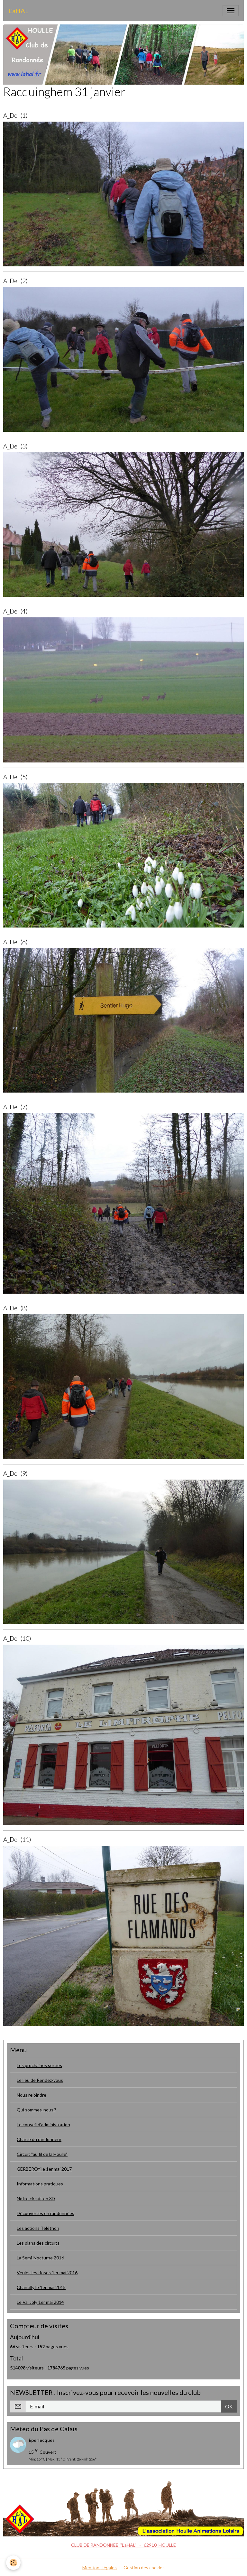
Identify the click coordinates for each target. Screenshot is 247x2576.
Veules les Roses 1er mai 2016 (47, 2272)
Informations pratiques (40, 2183)
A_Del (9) (15, 1473)
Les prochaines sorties (39, 2065)
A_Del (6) (15, 942)
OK (229, 2406)
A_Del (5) (15, 776)
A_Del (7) (15, 1107)
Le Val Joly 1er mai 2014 (40, 2302)
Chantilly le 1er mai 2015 (41, 2287)
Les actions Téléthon (38, 2228)
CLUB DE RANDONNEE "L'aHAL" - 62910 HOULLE (123, 2545)
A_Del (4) (15, 611)
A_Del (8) (15, 1308)
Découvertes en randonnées (45, 2213)
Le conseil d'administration (43, 2124)
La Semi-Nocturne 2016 (40, 2257)
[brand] (18, 10)
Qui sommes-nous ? (36, 2109)
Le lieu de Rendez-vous (40, 2080)
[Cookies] (13, 2562)
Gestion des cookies (144, 2567)
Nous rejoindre (31, 2095)
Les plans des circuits (38, 2243)
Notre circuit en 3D (36, 2198)
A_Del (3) (15, 446)
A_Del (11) (17, 1839)
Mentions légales (99, 2567)
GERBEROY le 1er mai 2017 (44, 2169)
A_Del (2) (15, 280)
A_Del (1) (15, 115)
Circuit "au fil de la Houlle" (42, 2154)
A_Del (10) (17, 1638)
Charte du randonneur (39, 2139)
